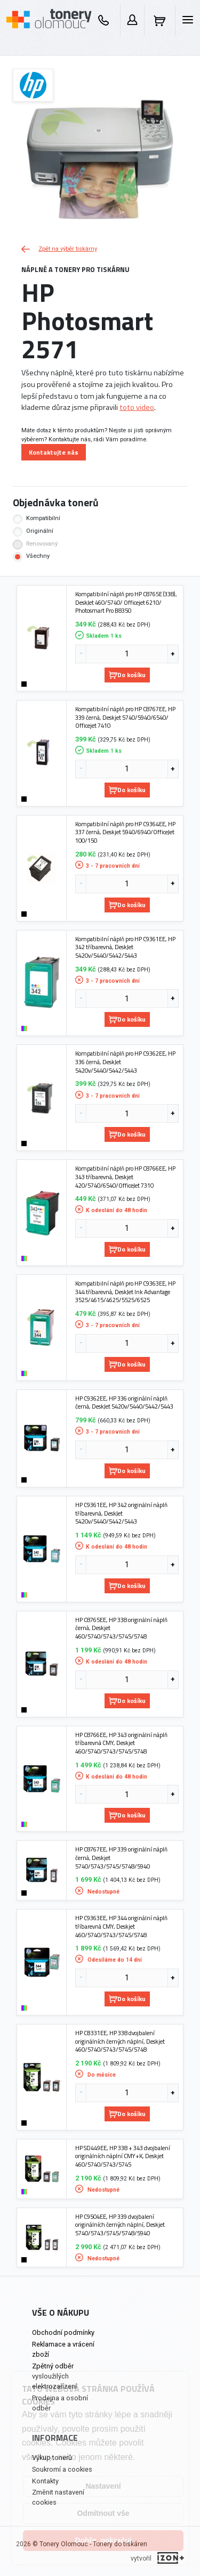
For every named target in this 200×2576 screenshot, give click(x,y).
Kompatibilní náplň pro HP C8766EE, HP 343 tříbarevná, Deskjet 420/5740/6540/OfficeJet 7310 (125, 1176)
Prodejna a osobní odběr (60, 2403)
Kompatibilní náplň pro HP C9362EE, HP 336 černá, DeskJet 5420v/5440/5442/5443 (125, 1061)
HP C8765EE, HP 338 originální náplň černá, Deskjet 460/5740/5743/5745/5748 (121, 1628)
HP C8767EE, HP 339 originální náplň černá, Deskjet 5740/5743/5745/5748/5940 (121, 1857)
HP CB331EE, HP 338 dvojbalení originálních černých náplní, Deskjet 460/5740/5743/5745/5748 (120, 2041)
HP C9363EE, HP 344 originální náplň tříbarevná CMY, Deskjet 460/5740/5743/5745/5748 (121, 1926)
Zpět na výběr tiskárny (59, 248)
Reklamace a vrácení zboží (63, 2349)
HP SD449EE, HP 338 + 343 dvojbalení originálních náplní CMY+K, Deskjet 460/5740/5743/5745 (122, 2156)
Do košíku (127, 675)
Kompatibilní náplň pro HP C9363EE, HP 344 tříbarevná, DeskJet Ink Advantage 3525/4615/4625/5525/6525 (125, 1291)
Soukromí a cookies (62, 2469)
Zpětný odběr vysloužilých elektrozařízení (54, 2376)
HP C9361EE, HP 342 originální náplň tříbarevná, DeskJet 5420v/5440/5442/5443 (121, 1513)
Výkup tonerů (52, 2458)
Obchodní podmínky (63, 2332)
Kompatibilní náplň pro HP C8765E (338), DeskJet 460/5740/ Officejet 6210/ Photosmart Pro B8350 (126, 602)
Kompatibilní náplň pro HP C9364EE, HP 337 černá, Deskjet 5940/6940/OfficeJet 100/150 (125, 832)
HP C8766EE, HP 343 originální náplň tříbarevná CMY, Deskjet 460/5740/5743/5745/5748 (121, 1743)
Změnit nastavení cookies (58, 2497)
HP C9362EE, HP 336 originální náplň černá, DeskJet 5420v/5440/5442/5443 (124, 1402)
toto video (136, 407)
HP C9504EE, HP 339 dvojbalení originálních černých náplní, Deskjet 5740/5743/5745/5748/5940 (120, 2224)
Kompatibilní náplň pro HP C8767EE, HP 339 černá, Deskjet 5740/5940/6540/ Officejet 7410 (125, 717)
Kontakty (45, 2481)
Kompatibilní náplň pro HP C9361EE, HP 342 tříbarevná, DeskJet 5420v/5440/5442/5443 (125, 947)
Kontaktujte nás (54, 452)
